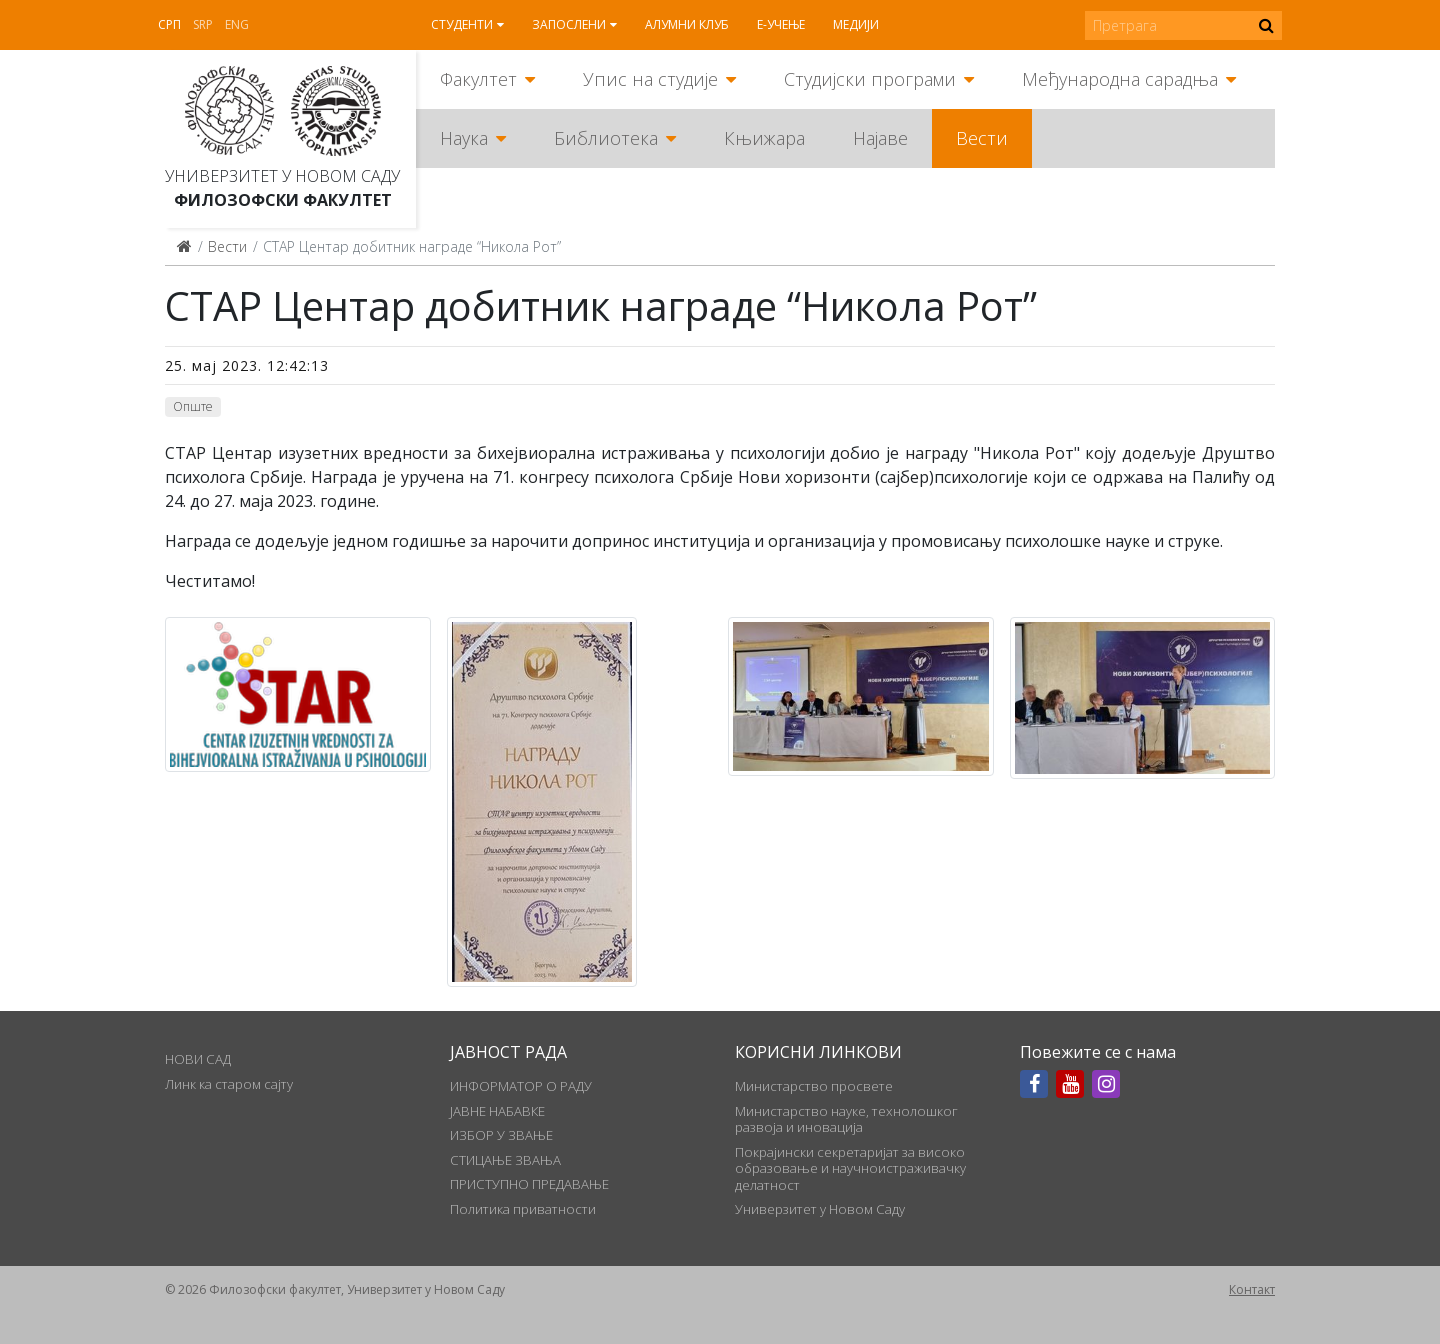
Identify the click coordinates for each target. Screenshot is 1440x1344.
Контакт (1252, 1289)
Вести (982, 138)
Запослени (569, 24)
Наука (464, 138)
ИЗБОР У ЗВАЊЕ (501, 1135)
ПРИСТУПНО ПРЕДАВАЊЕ (529, 1184)
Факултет (478, 79)
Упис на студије (650, 79)
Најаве (880, 138)
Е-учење (781, 24)
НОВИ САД (198, 1059)
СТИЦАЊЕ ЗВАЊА (505, 1160)
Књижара (764, 138)
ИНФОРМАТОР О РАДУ (521, 1086)
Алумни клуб (687, 24)
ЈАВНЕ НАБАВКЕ (497, 1111)
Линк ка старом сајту (229, 1084)
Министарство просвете (814, 1086)
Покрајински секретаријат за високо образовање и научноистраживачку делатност (850, 1168)
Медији (856, 24)
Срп (169, 24)
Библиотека (606, 138)
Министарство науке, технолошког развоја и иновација (846, 1119)
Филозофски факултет (283, 200)
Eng (237, 24)
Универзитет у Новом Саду (282, 176)
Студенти (462, 24)
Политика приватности (523, 1209)
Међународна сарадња (1120, 79)
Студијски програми (870, 79)
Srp (203, 24)
